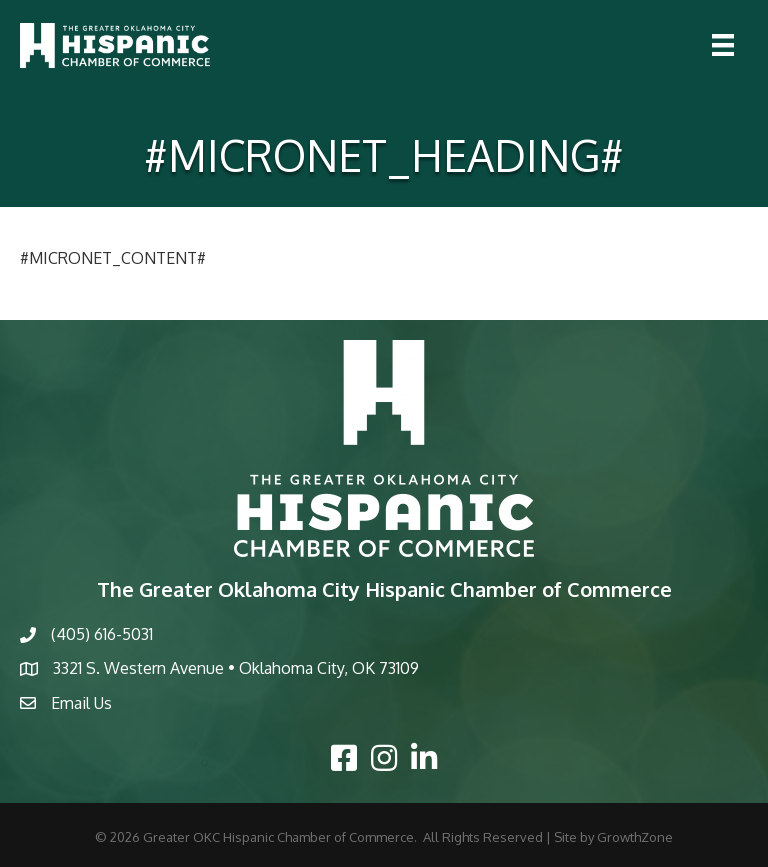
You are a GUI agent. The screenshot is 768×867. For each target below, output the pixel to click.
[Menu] (723, 45)
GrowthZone (635, 837)
